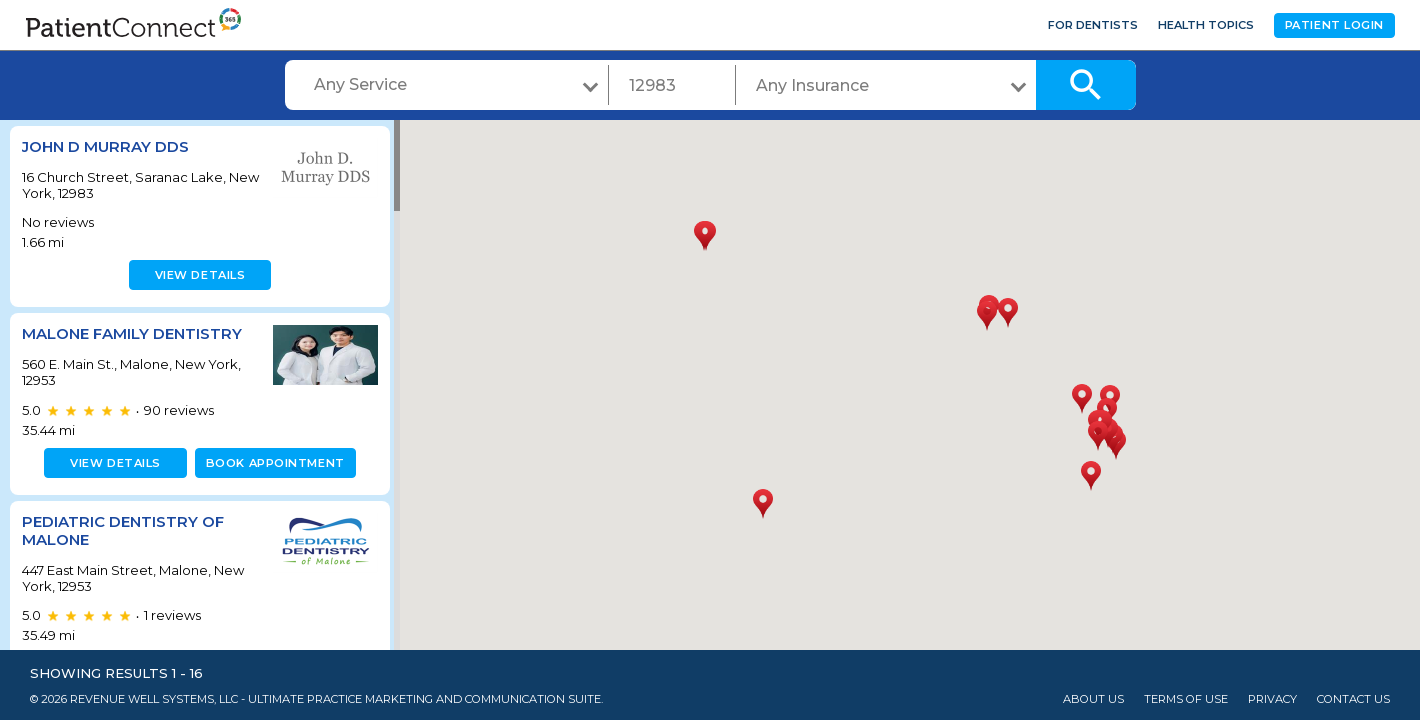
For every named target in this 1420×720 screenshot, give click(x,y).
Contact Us (1353, 699)
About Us (1093, 699)
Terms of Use (1186, 699)
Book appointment (271, 463)
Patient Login (1334, 25)
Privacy (1272, 699)
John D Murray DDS (105, 146)
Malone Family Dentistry (132, 333)
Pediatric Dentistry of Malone (123, 530)
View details (197, 275)
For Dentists (1093, 25)
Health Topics (1206, 25)
